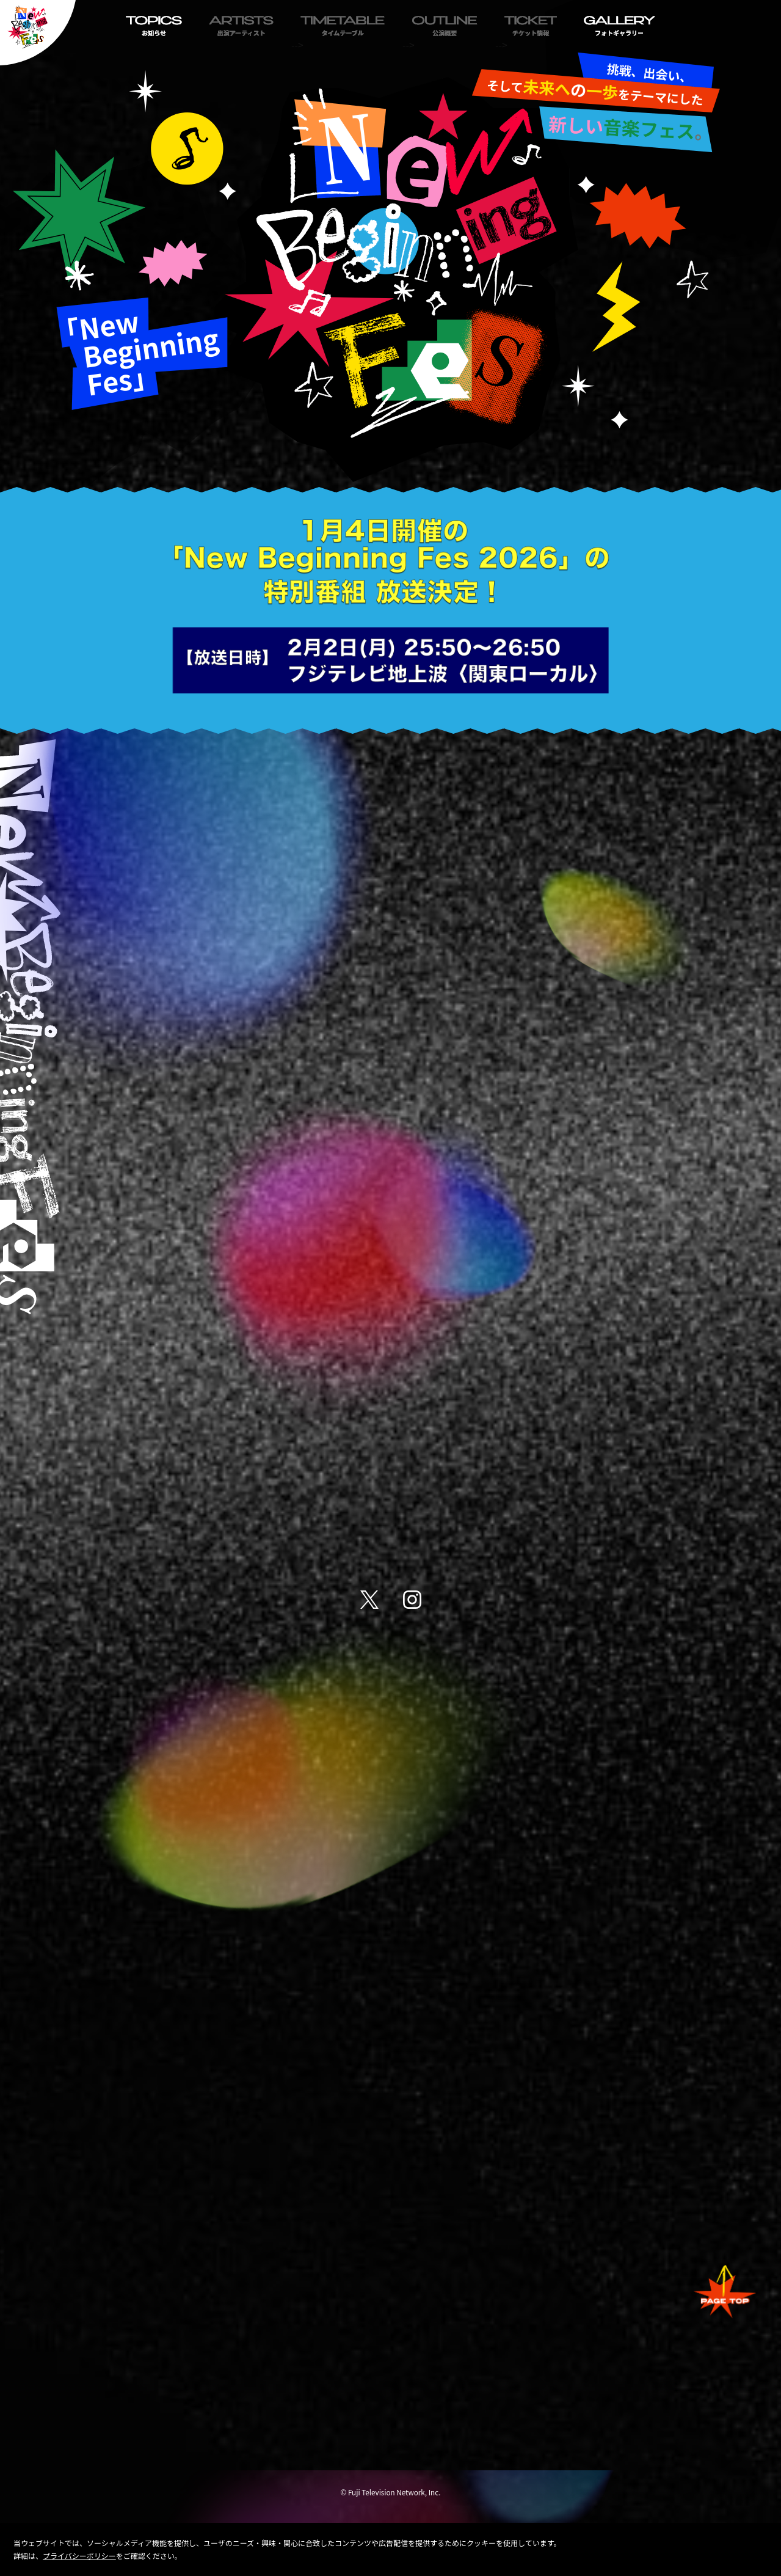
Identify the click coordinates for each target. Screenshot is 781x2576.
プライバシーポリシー (79, 2555)
